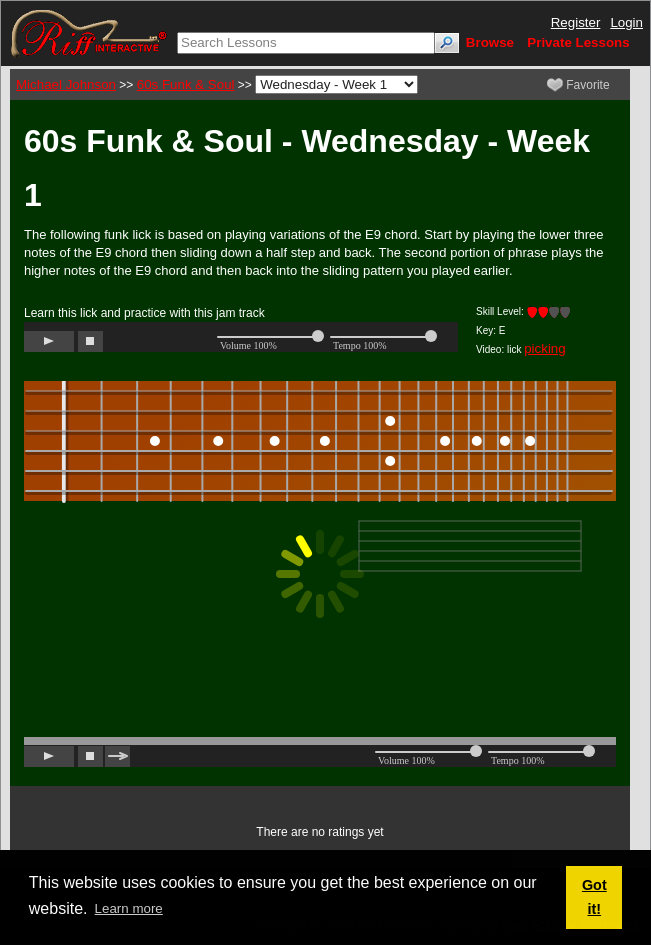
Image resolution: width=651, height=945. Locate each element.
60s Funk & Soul (186, 84)
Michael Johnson (66, 84)
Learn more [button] (129, 908)
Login (626, 22)
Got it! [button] (594, 897)
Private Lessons (578, 42)
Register (576, 22)
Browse (490, 42)
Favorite (578, 85)
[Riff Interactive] (89, 32)
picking (545, 348)
